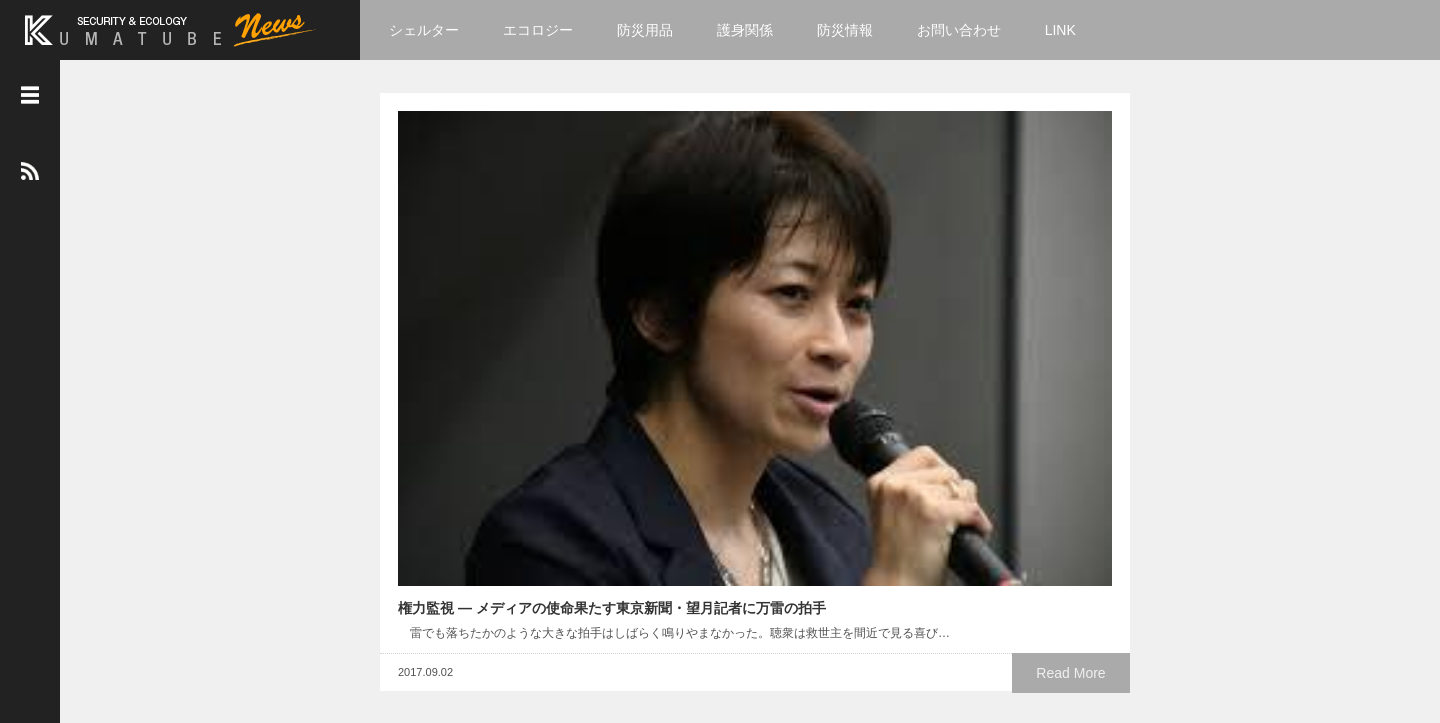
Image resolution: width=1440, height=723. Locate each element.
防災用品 (658, 30)
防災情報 (858, 30)
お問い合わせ (971, 30)
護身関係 (758, 30)
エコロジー (551, 30)
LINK (1072, 30)
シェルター (437, 30)
